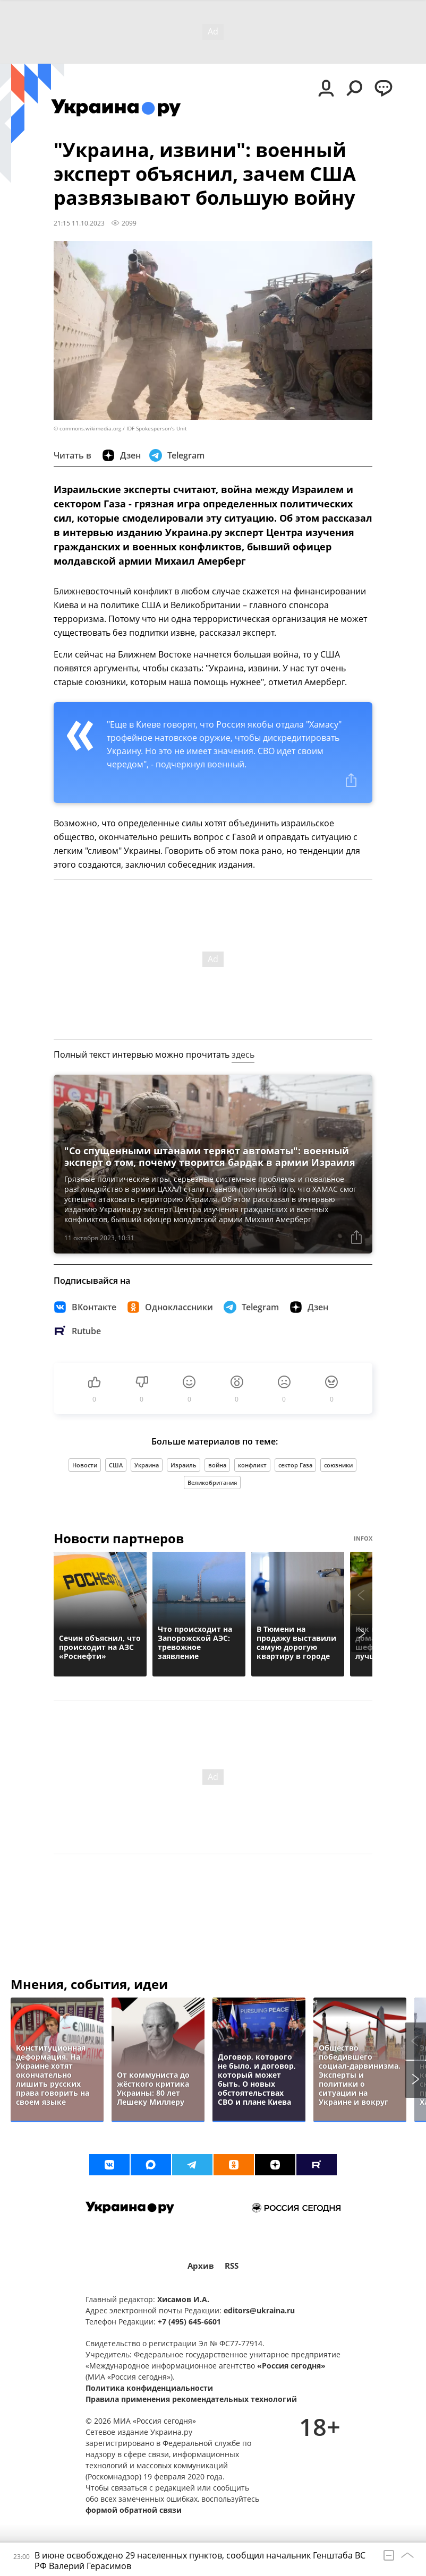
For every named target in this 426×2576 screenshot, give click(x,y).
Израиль (184, 1465)
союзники (338, 1465)
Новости (84, 1465)
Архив (201, 2265)
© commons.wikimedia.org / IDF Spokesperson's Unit (120, 428)
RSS (231, 2265)
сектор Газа (295, 1465)
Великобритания (212, 1482)
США (116, 1465)
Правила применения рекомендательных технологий (191, 2399)
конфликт (252, 1465)
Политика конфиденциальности (149, 2388)
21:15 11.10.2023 (79, 223)
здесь (243, 1054)
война (217, 1465)
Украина (146, 1465)
